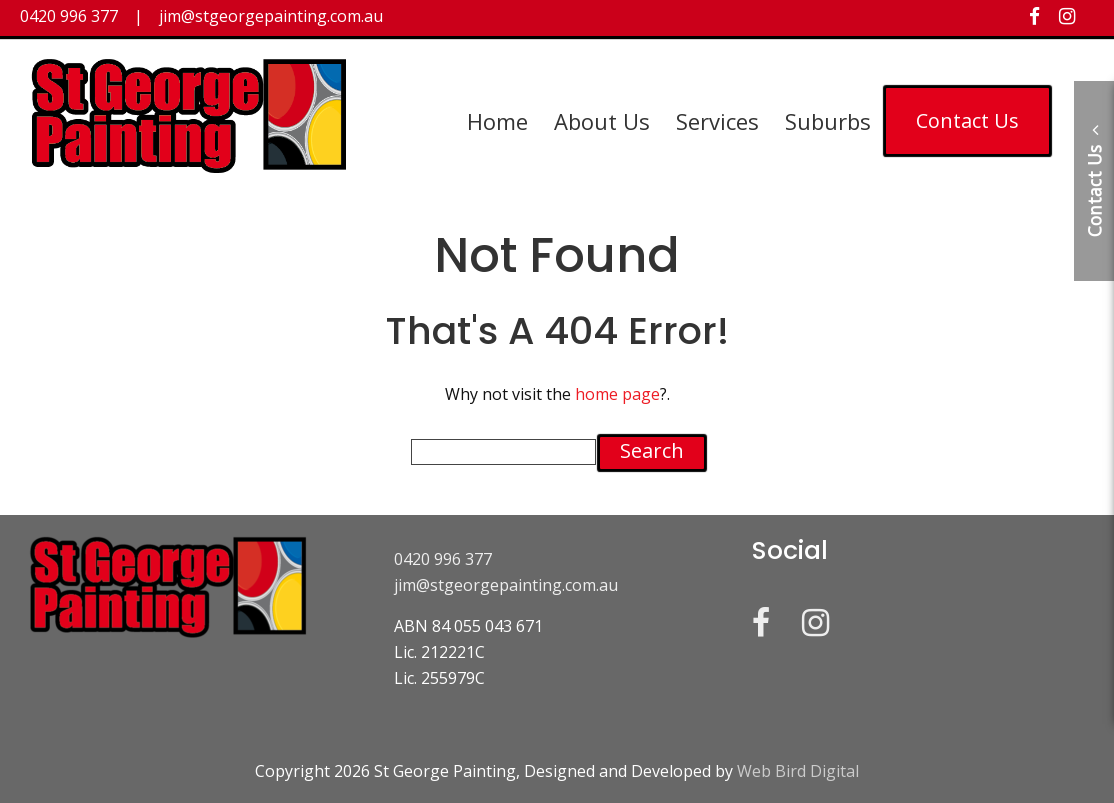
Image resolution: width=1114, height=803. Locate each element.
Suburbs (828, 121)
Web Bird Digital (798, 771)
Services (717, 121)
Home (497, 121)
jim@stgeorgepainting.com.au (506, 585)
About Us (602, 121)
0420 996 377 (443, 559)
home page (617, 394)
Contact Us (967, 120)
